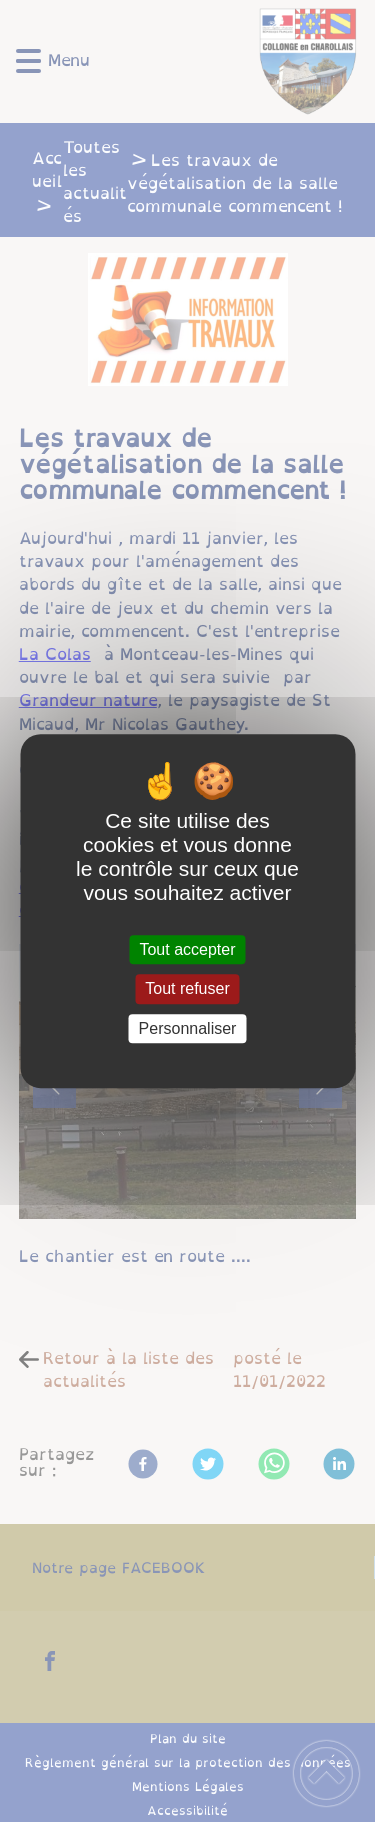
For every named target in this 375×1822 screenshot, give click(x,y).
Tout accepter (187, 949)
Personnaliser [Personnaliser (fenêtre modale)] (188, 1028)
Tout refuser (187, 989)
